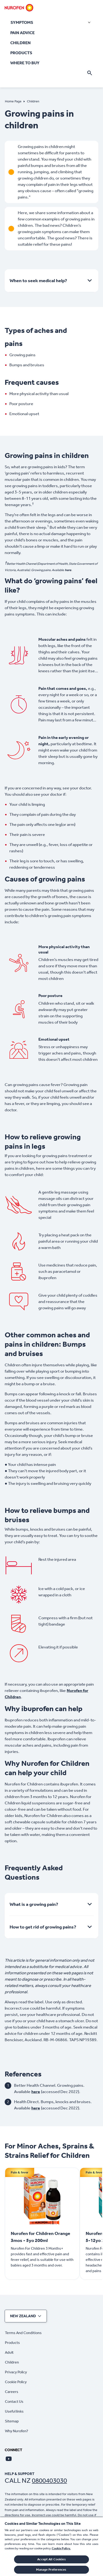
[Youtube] (9, 2459)
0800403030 (49, 2480)
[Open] (90, 73)
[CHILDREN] (20, 43)
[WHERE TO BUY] (25, 63)
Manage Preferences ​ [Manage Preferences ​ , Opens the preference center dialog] (51, 2570)
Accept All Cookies (51, 2559)
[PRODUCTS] (21, 53)
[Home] (19, 7)
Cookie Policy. (61, 2548)
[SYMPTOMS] (51, 22)
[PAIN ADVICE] (22, 33)
